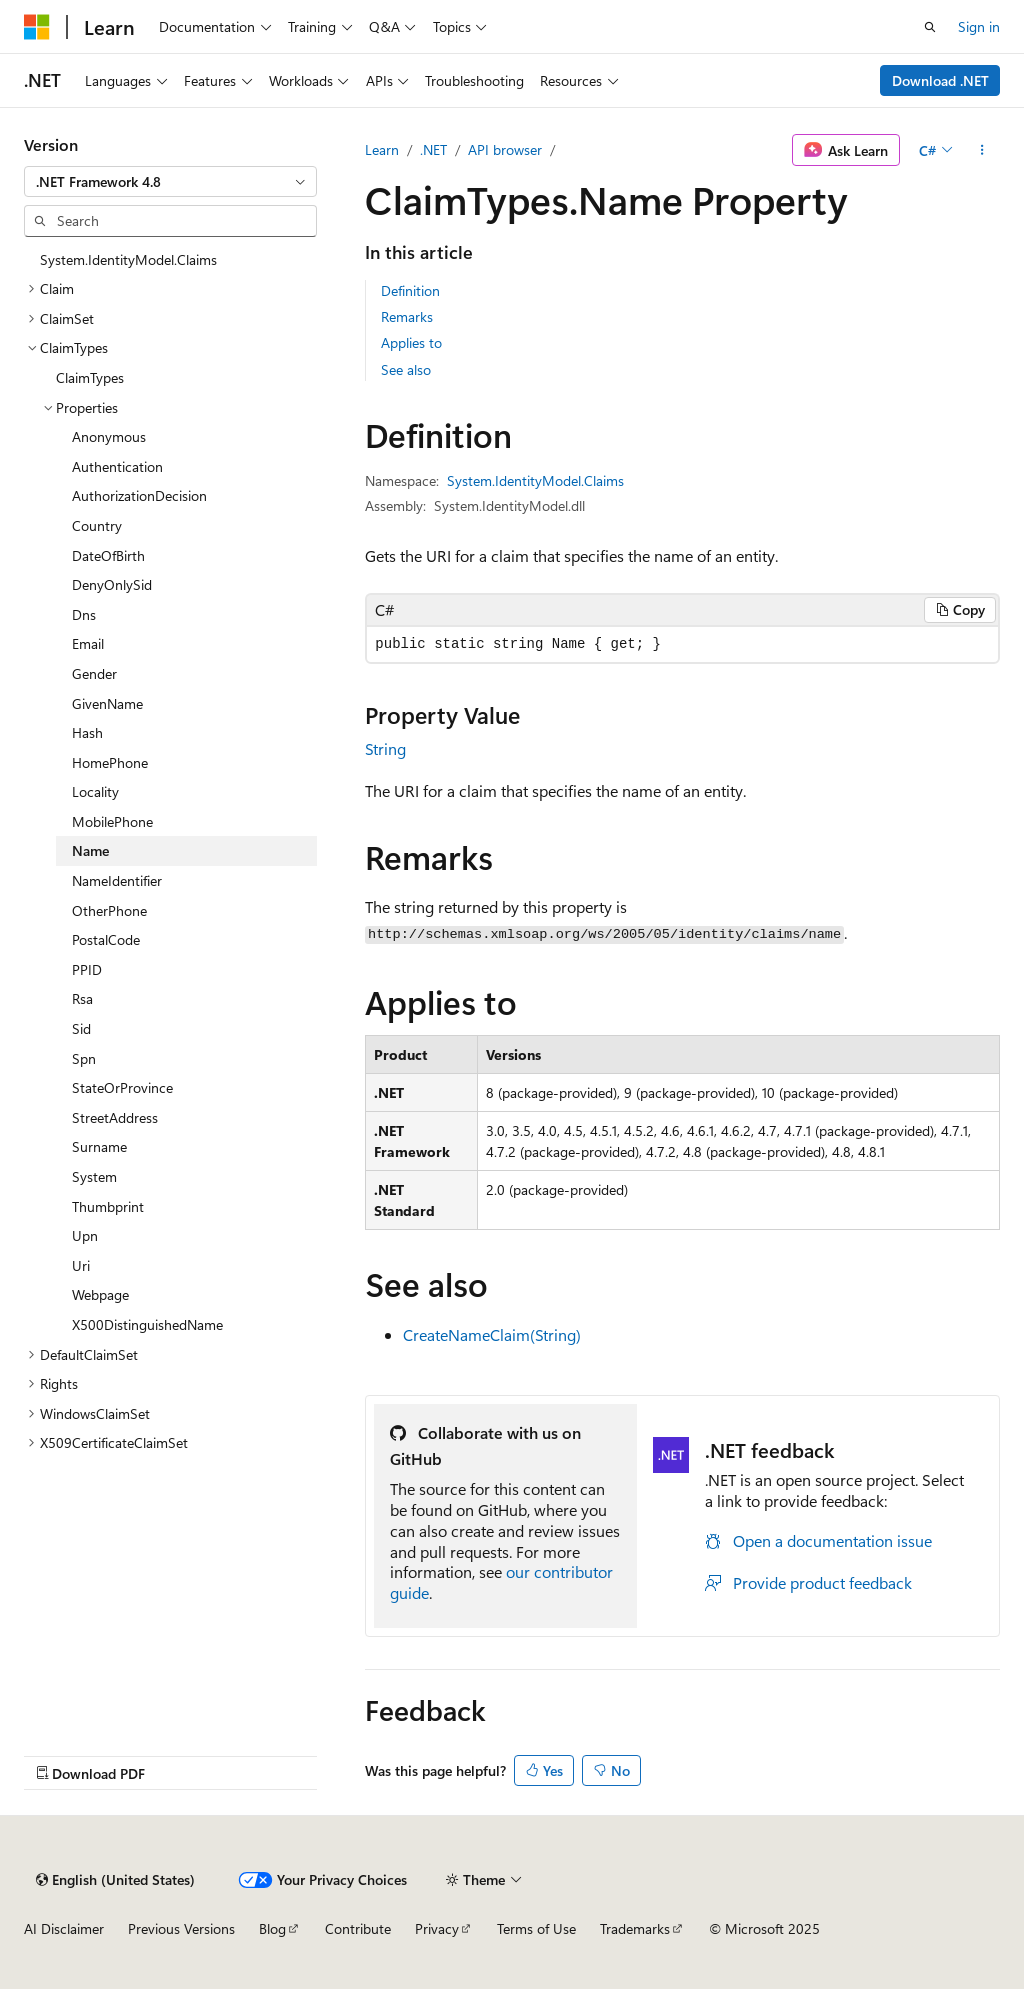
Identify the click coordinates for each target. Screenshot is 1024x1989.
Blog (272, 1928)
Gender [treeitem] (94, 673)
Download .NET (940, 80)
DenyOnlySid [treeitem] (112, 584)
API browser (505, 149)
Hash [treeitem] (87, 732)
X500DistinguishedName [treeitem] (147, 1324)
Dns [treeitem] (84, 614)
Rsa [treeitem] (82, 998)
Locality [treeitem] (95, 791)
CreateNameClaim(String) (492, 1334)
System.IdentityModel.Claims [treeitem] (128, 259)
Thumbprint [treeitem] (108, 1206)
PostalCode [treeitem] (106, 939)
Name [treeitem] (90, 850)
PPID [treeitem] (87, 969)
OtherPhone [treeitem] (109, 910)
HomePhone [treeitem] (110, 762)
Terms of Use (536, 1928)
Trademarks (635, 1928)
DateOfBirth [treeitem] (108, 555)
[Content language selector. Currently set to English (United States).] (115, 1880)
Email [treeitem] (88, 643)
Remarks (407, 316)
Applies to (411, 342)
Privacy (437, 1928)
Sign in (979, 26)
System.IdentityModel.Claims (535, 480)
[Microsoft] (37, 27)
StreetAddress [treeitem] (115, 1117)
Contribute (358, 1928)
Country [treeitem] (97, 525)
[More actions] (982, 150)
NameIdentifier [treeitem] (117, 880)
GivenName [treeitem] (107, 703)
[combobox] (170, 182)
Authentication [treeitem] (117, 466)
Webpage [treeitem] (100, 1294)
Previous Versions (181, 1928)
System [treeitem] (94, 1176)
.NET (433, 149)
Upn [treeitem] (85, 1235)
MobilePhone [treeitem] (112, 821)
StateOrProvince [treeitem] (122, 1087)
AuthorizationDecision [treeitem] (139, 495)
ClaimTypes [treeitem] (90, 377)
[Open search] (930, 27)
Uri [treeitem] (81, 1265)
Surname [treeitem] (99, 1146)
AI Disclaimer (64, 1928)
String (385, 748)
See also (406, 369)
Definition (410, 290)
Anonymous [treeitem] (109, 436)
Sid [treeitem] (81, 1028)
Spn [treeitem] (84, 1058)
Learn (382, 149)
